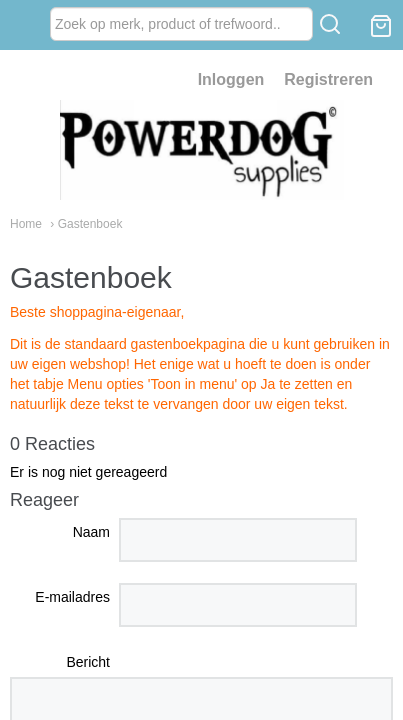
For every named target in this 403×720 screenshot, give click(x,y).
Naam (91, 532)
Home (26, 224)
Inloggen (231, 79)
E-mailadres (72, 597)
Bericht (88, 662)
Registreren (328, 79)
